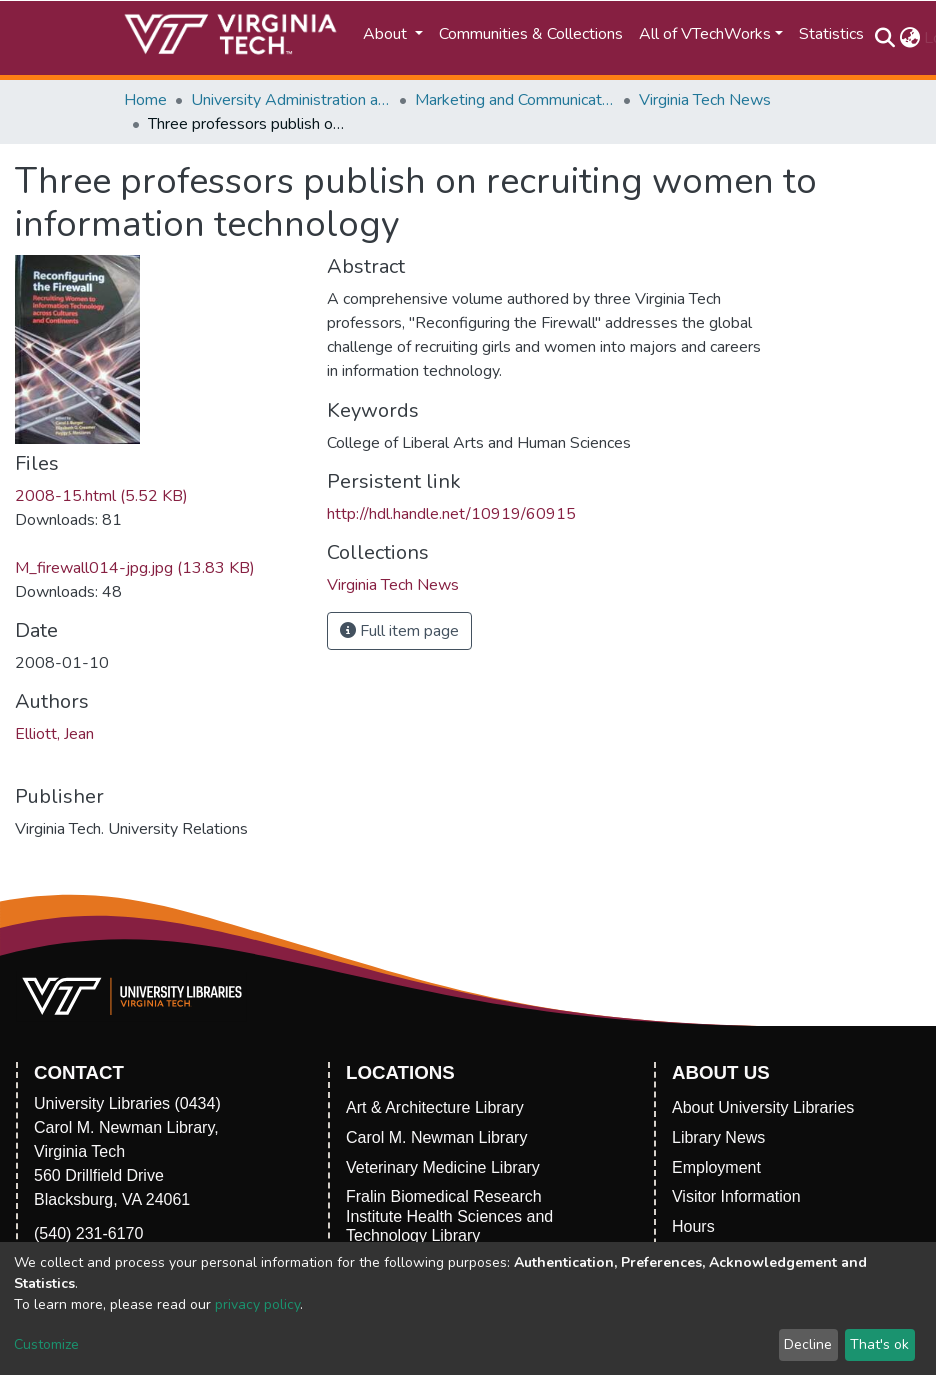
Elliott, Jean (54, 734)
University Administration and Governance (291, 100)
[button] (909, 38)
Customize (46, 1344)
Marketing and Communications (515, 100)
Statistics (831, 34)
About (387, 34)
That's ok (879, 1344)
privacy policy (257, 1304)
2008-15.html (101, 496)
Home (145, 100)
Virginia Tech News (705, 100)
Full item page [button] (399, 631)
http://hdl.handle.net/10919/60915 (451, 514)
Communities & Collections (531, 34)
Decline (808, 1344)
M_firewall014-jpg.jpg (135, 568)
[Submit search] (884, 38)
